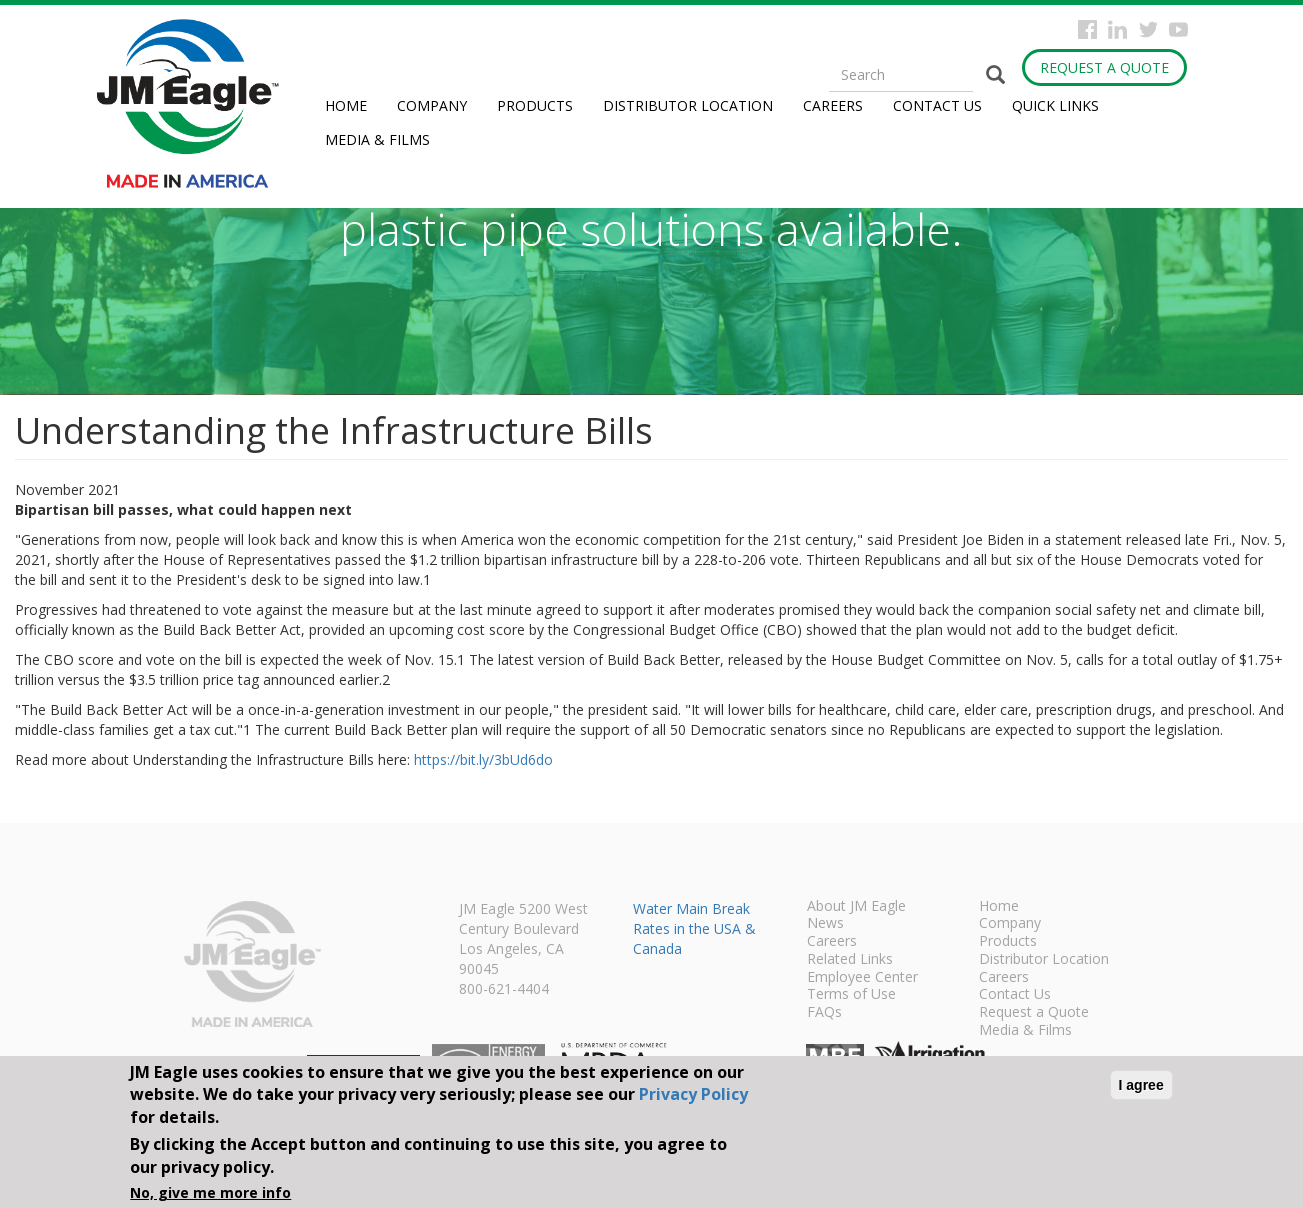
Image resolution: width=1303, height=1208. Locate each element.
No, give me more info (210, 1192)
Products (535, 105)
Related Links (850, 960)
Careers (833, 105)
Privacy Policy (693, 1094)
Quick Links (1055, 105)
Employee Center (862, 978)
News (825, 924)
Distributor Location (688, 105)
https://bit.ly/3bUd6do (483, 759)
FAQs (824, 1013)
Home (346, 105)
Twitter (1148, 29)
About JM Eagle (856, 907)
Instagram (1117, 29)
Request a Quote (1104, 67)
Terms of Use (851, 995)
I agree (1141, 1085)
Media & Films (377, 139)
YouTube (1178, 29)
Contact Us (937, 105)
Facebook (1087, 29)
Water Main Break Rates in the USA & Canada (694, 928)
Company (432, 105)
